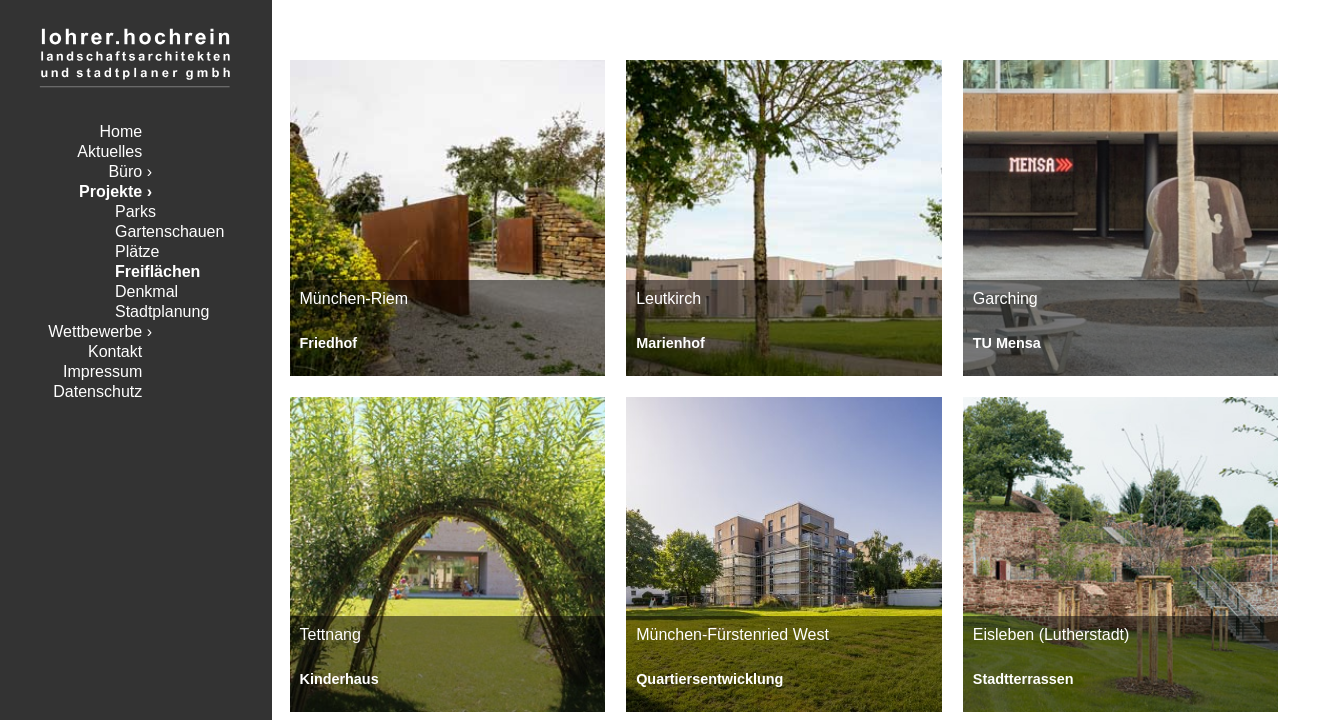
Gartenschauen (169, 231)
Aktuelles (109, 151)
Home (121, 131)
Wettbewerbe (95, 331)
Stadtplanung (162, 311)
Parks (135, 211)
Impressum (102, 371)
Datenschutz (97, 391)
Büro (125, 171)
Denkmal (146, 291)
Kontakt (115, 351)
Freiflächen (157, 271)
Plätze (137, 251)
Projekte (110, 191)
